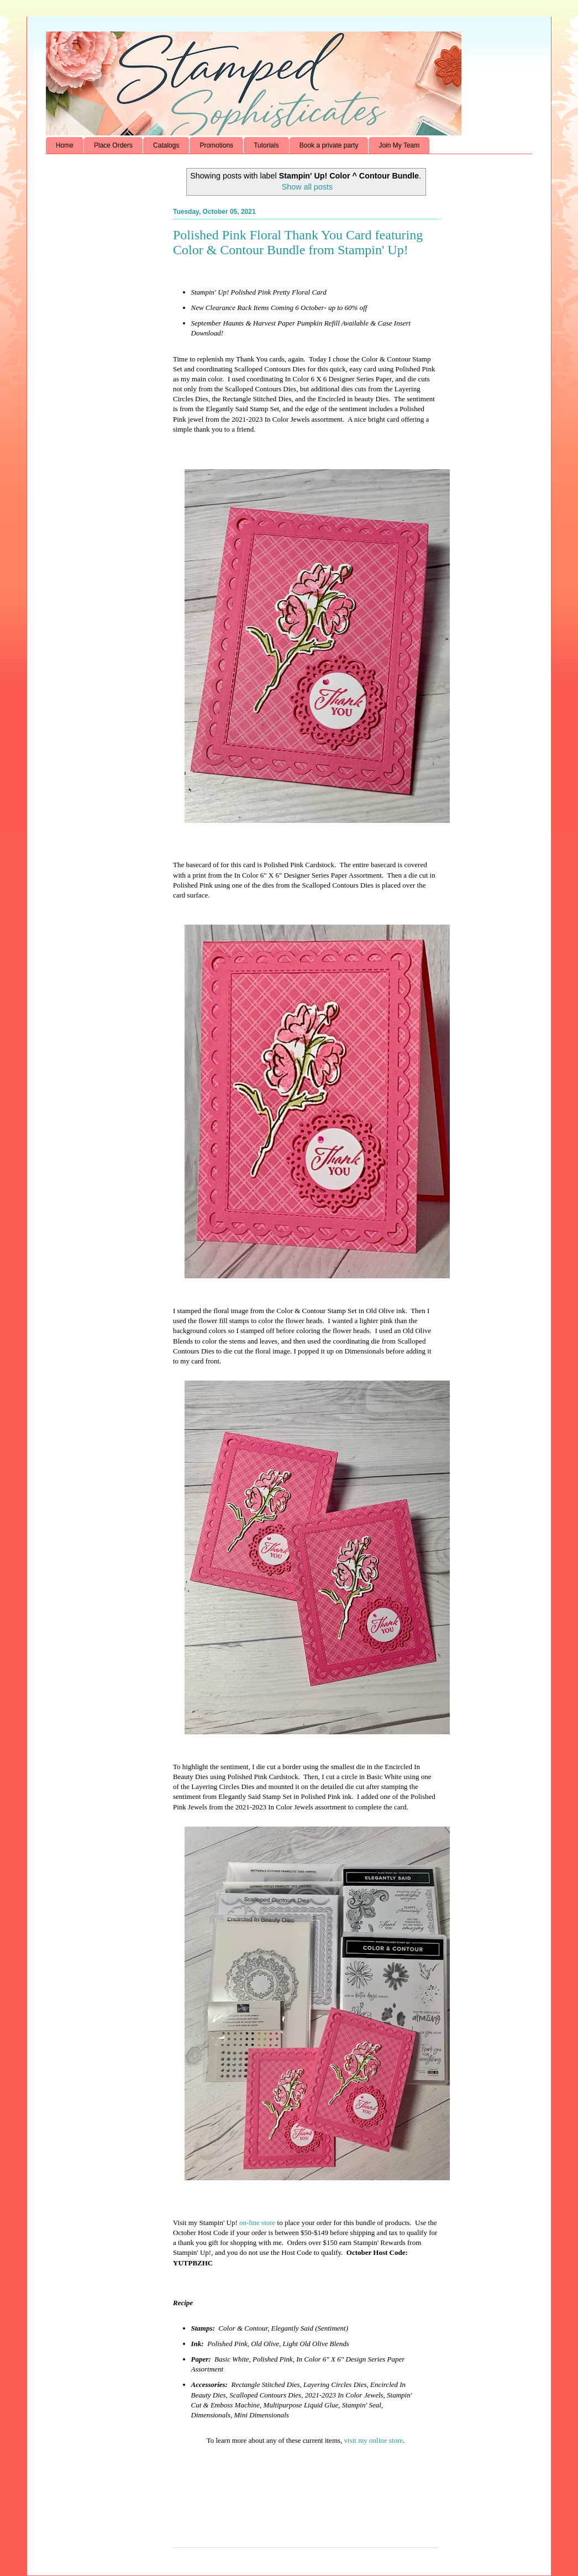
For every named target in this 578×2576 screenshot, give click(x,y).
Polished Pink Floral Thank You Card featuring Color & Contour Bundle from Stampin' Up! (298, 242)
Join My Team (399, 145)
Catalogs (166, 145)
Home (64, 145)
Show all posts (307, 186)
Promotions (216, 145)
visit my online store (373, 2440)
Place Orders (113, 145)
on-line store (257, 2222)
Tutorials (266, 145)
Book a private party (329, 145)
